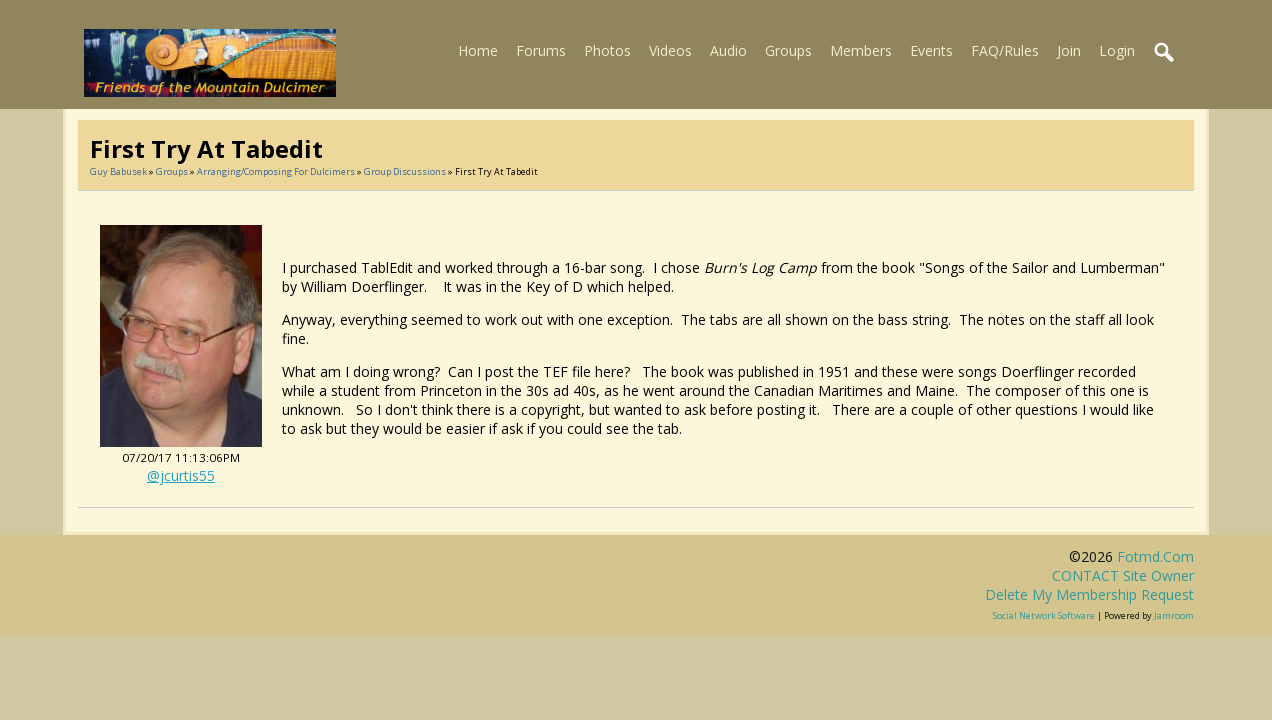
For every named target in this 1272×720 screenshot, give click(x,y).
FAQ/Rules (1005, 50)
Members (861, 50)
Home (478, 50)
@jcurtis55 (181, 475)
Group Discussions (405, 171)
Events (931, 50)
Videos (670, 50)
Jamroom (1174, 615)
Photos (607, 50)
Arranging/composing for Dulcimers (276, 171)
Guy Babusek (118, 171)
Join (1069, 50)
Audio (728, 50)
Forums (541, 50)
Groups (788, 50)
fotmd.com (1155, 556)
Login (1117, 50)
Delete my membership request (1089, 594)
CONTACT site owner (1123, 575)
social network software (1044, 615)
